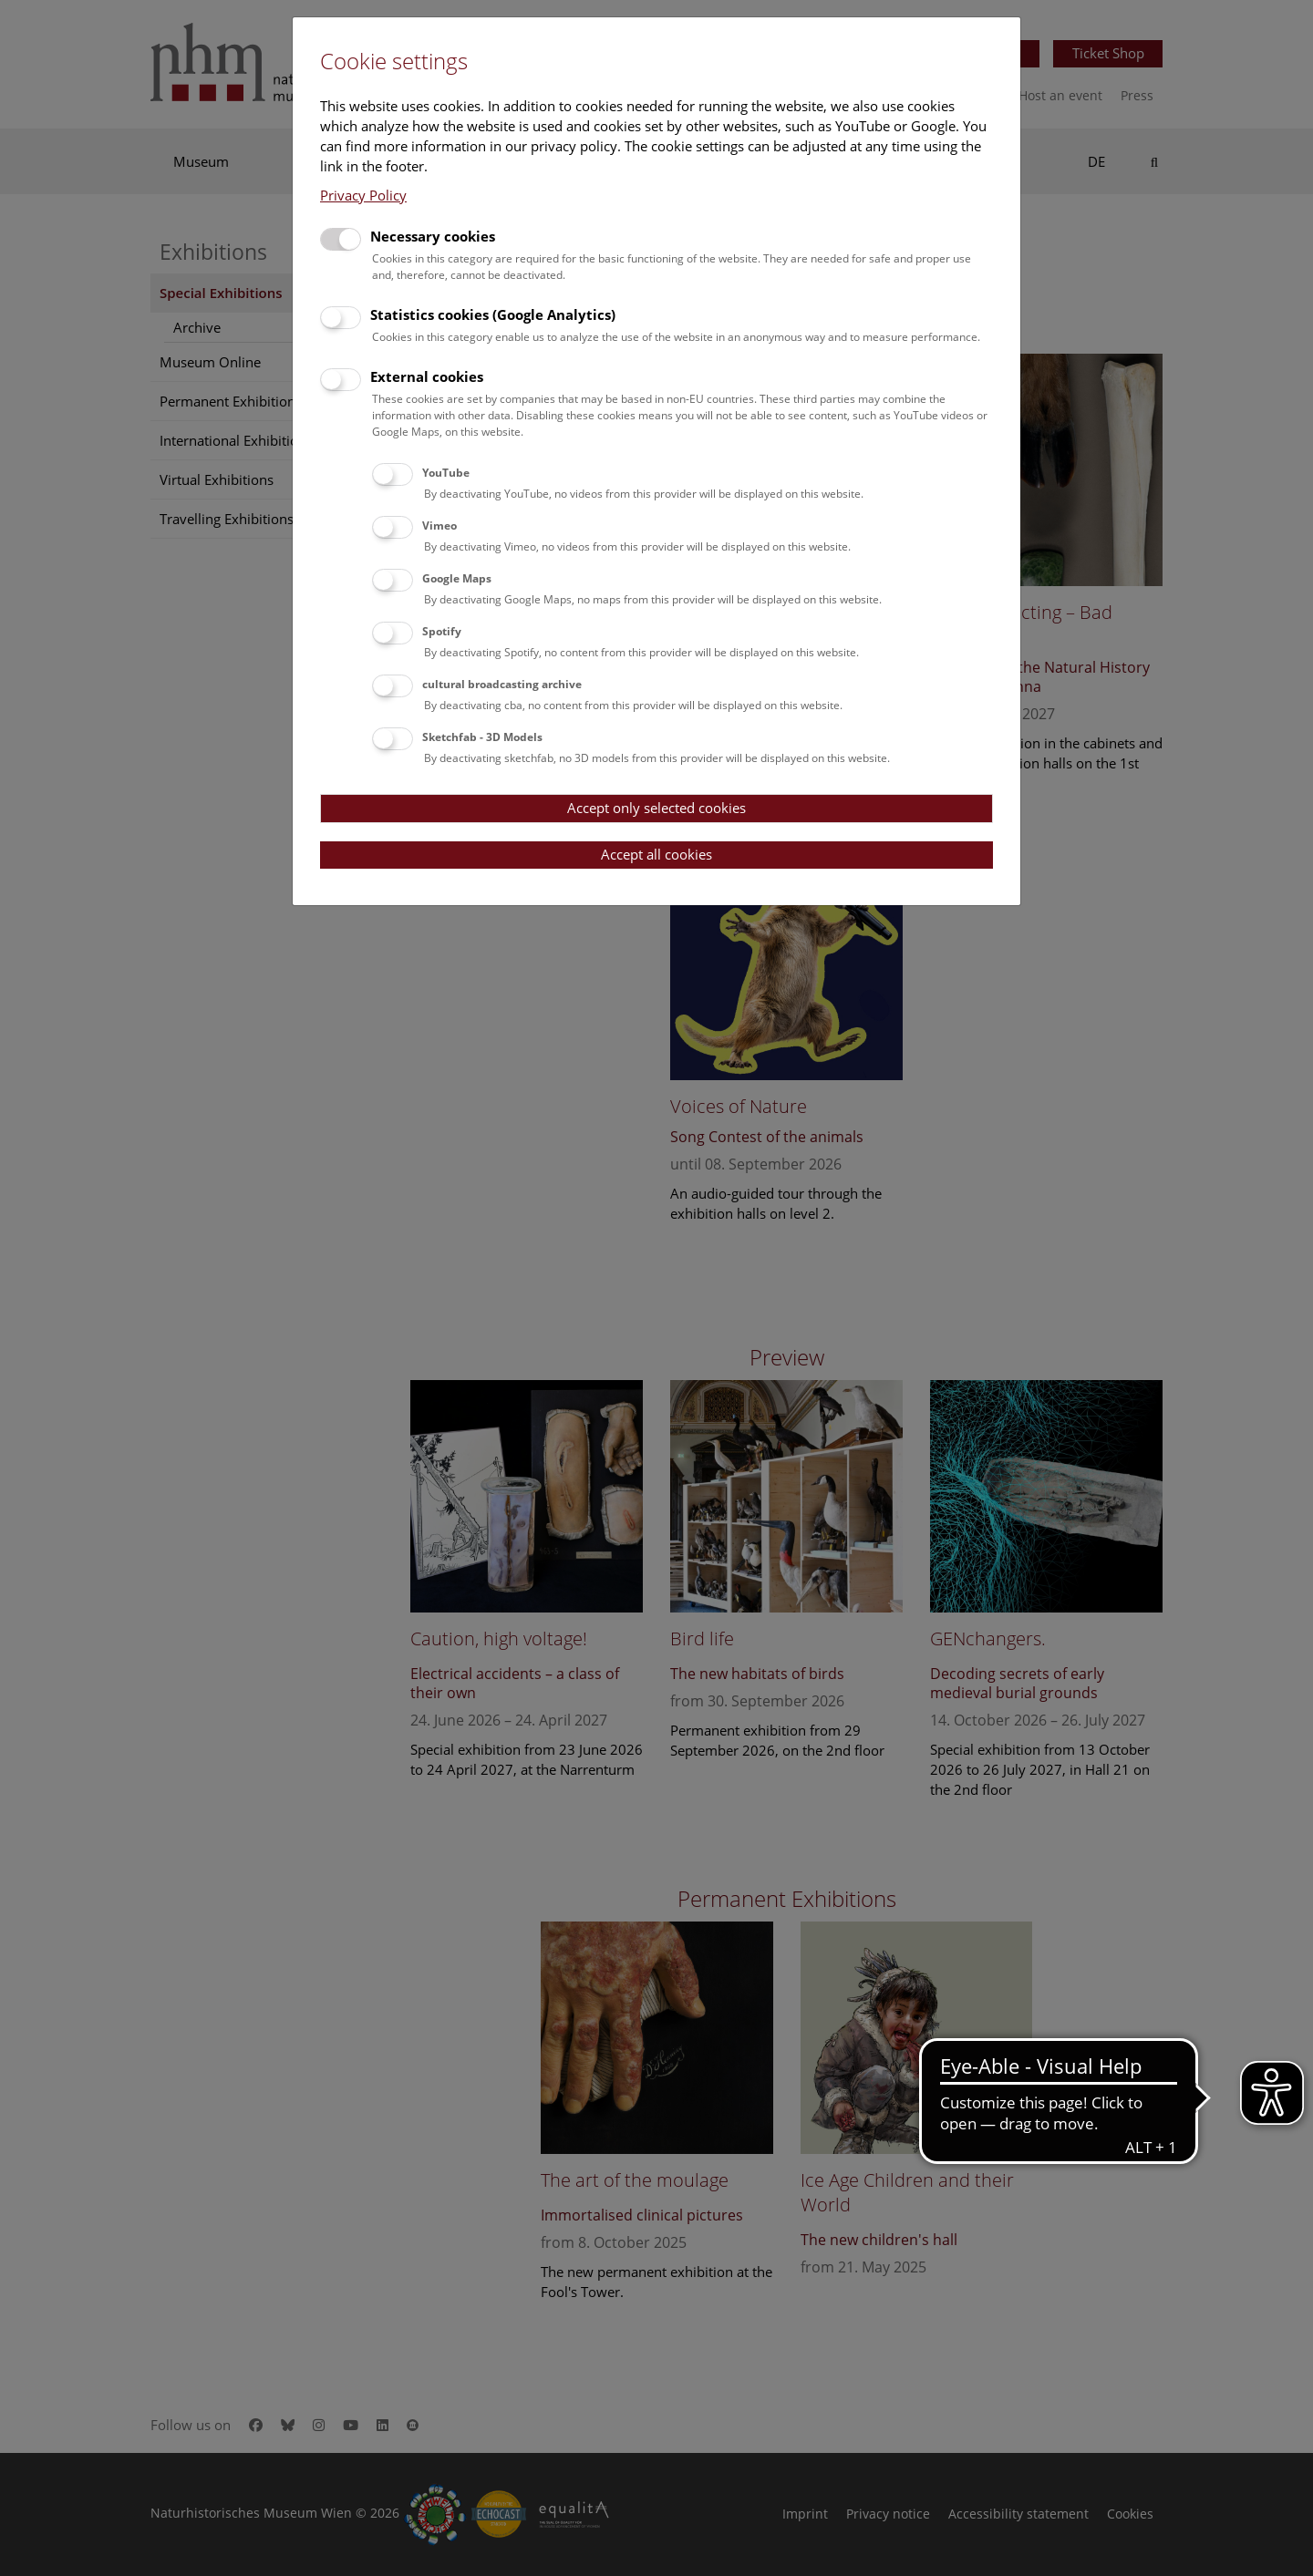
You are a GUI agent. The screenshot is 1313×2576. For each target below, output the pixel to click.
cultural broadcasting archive (502, 684)
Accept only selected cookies (656, 808)
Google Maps (456, 578)
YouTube (446, 472)
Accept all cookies (656, 854)
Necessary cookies (432, 236)
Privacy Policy (363, 195)
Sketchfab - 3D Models (482, 737)
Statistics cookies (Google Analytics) (492, 314)
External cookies (426, 376)
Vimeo (439, 525)
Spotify (441, 631)
